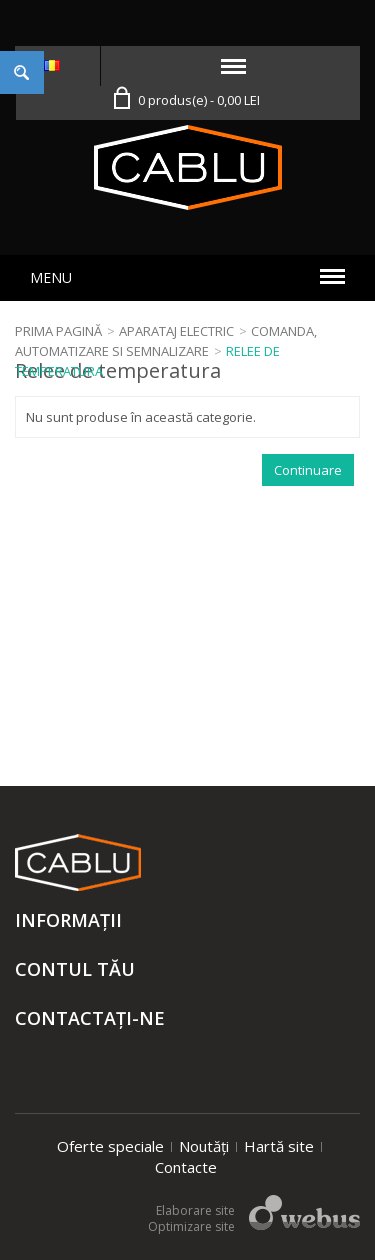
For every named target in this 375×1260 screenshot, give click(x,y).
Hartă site (279, 1146)
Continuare (308, 470)
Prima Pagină (58, 331)
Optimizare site (191, 1226)
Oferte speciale (110, 1146)
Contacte (186, 1167)
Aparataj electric (176, 331)
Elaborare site (195, 1210)
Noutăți (204, 1146)
